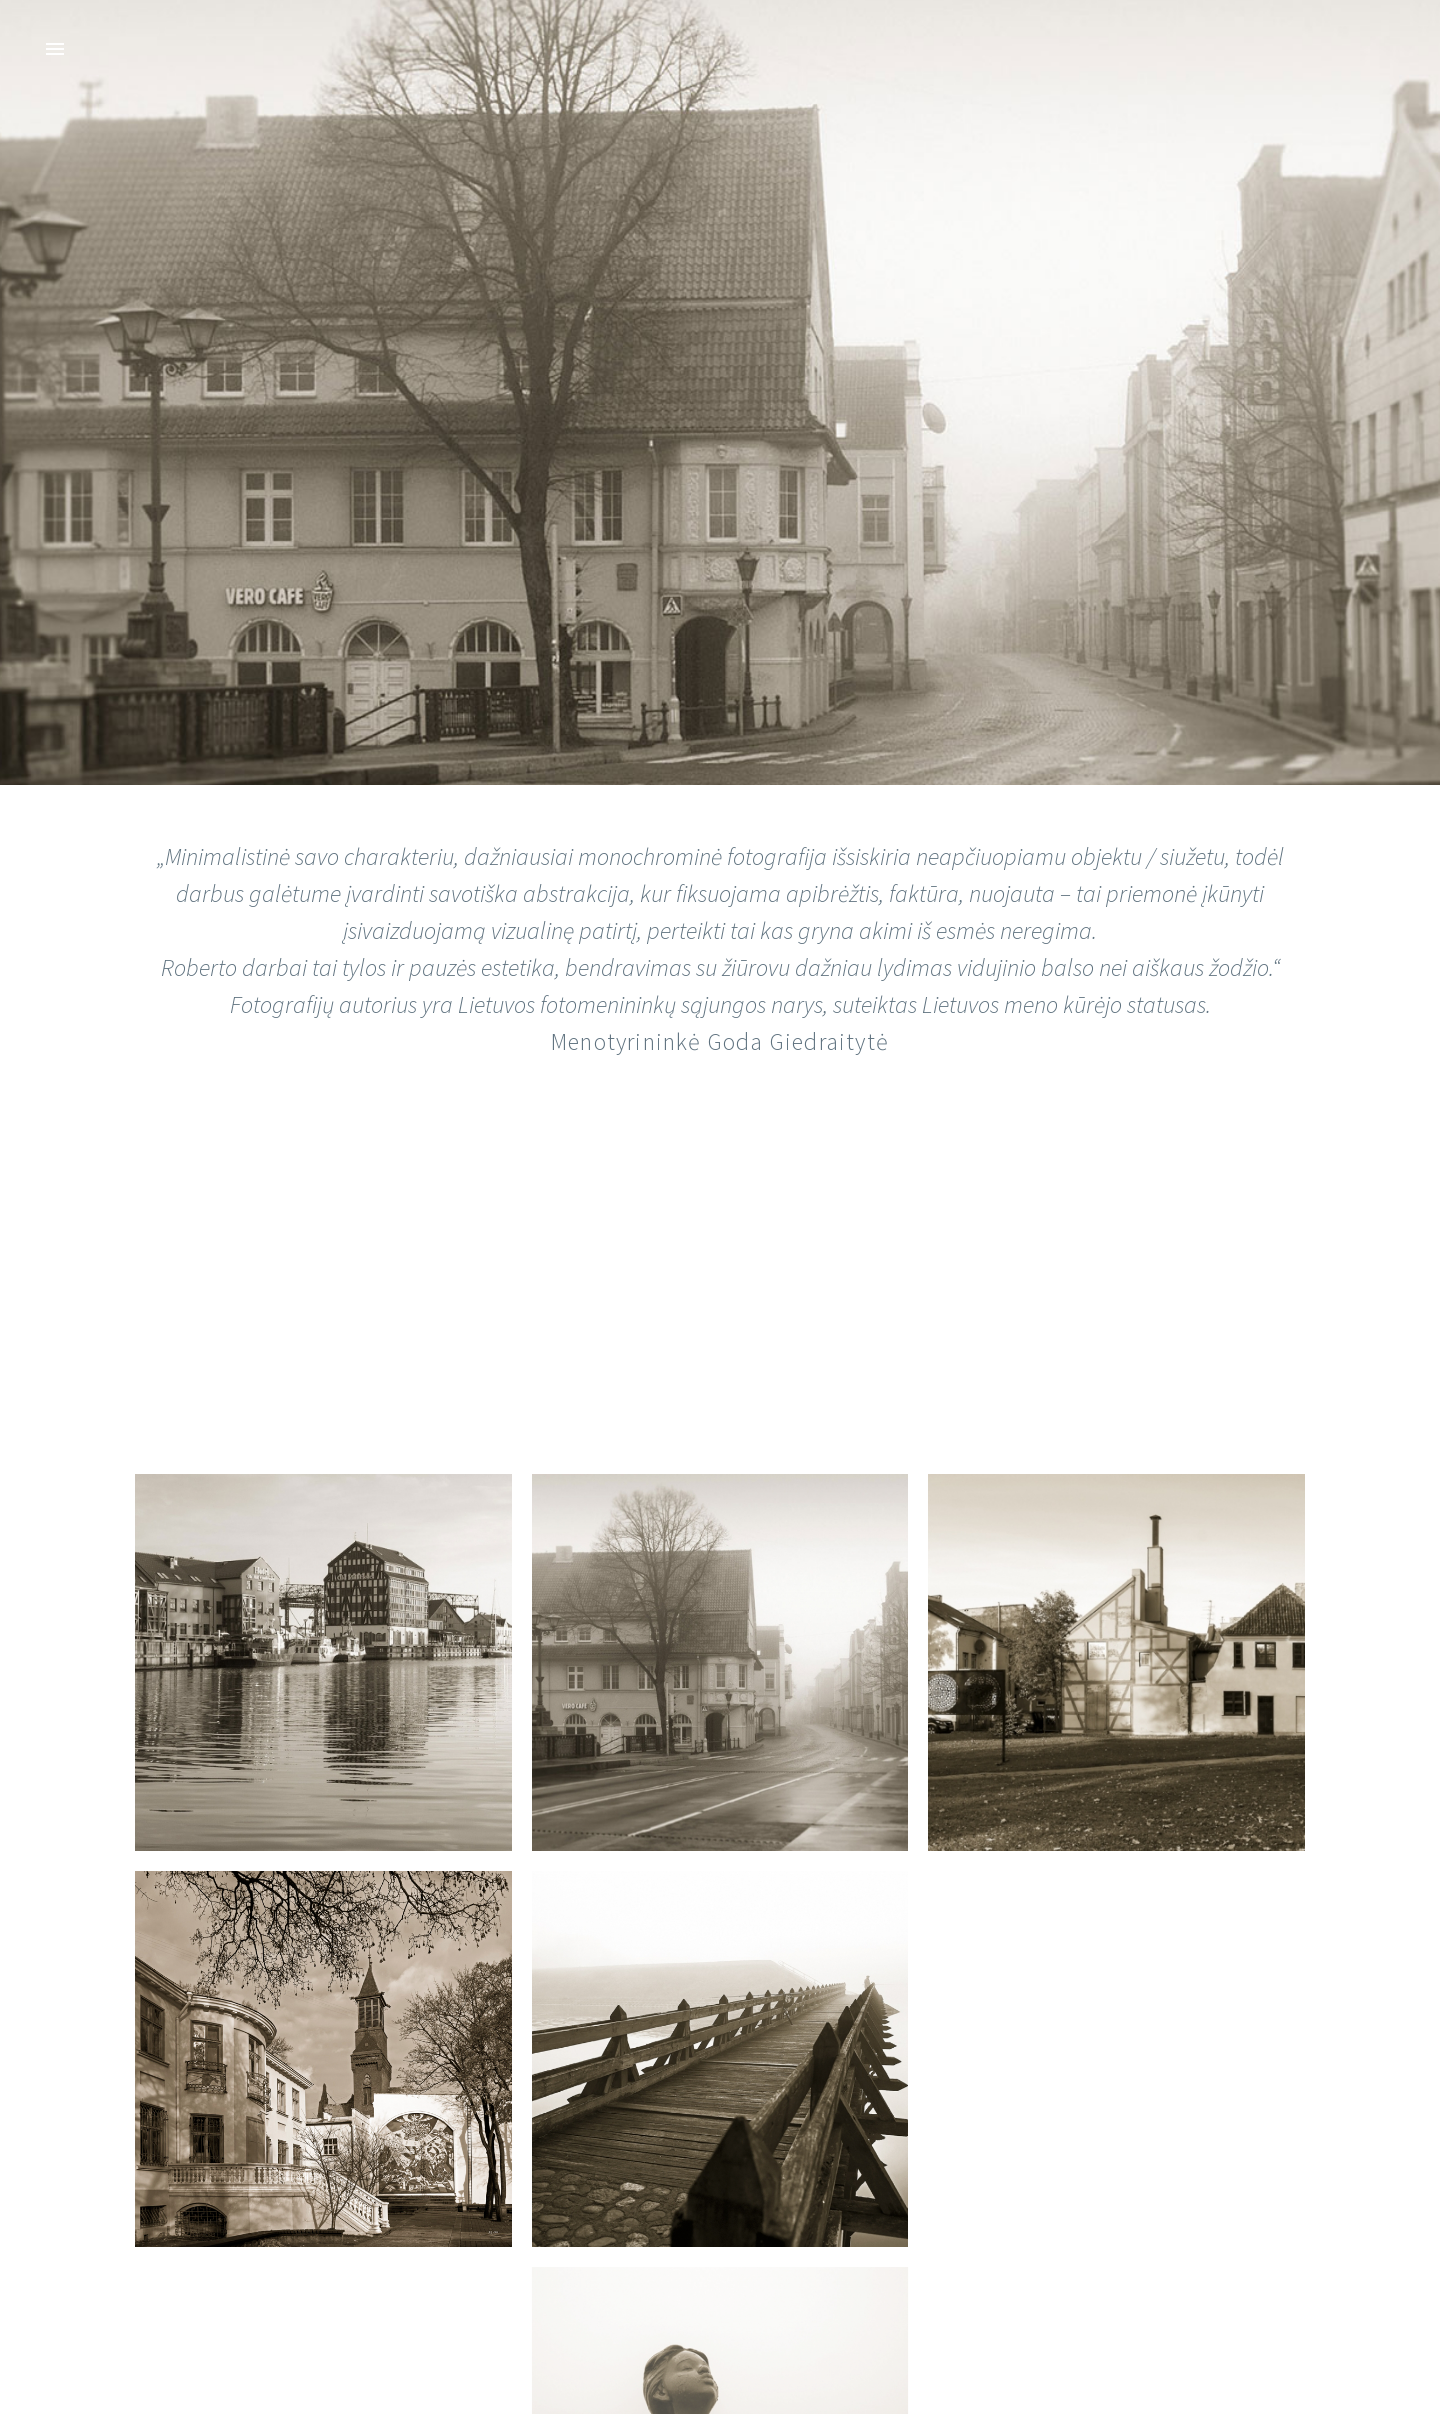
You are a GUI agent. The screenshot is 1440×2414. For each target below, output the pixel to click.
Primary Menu (55, 49)
